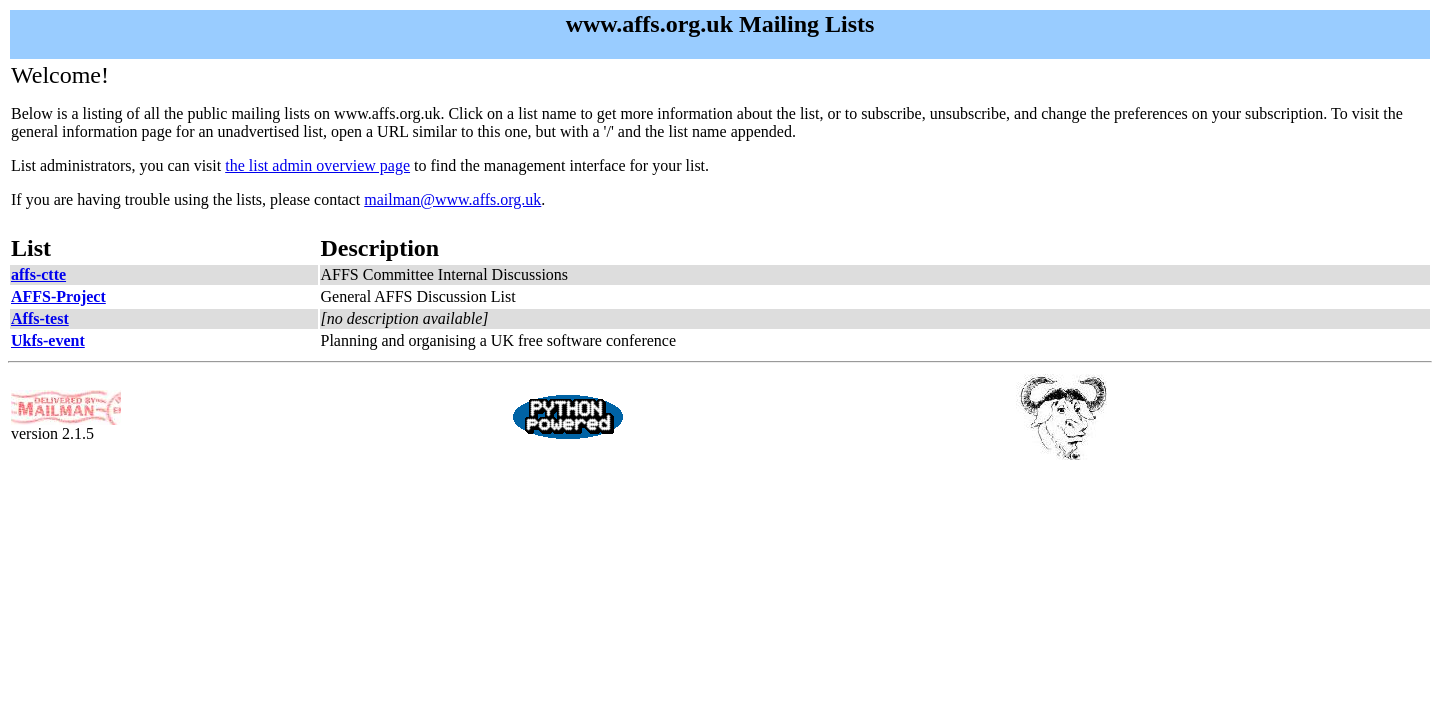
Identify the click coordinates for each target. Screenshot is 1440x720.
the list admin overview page (317, 165)
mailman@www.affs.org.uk (452, 199)
